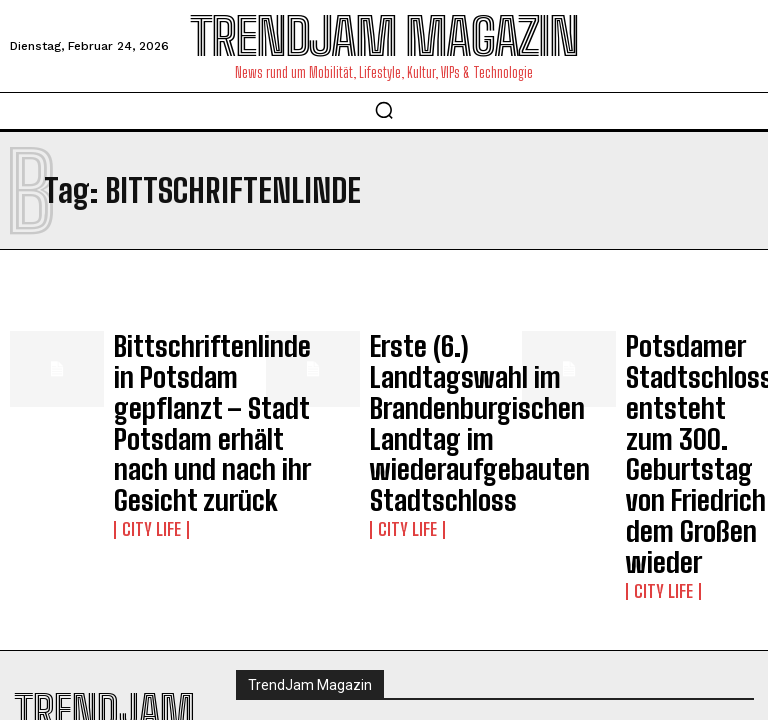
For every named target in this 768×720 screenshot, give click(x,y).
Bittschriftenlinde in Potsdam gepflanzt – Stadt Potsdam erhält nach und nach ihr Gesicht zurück (174, 383)
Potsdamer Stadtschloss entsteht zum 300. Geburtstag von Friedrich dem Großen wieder (687, 383)
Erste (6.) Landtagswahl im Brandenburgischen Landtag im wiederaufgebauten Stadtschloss (436, 383)
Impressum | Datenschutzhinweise (349, 595)
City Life (143, 449)
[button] (384, 110)
